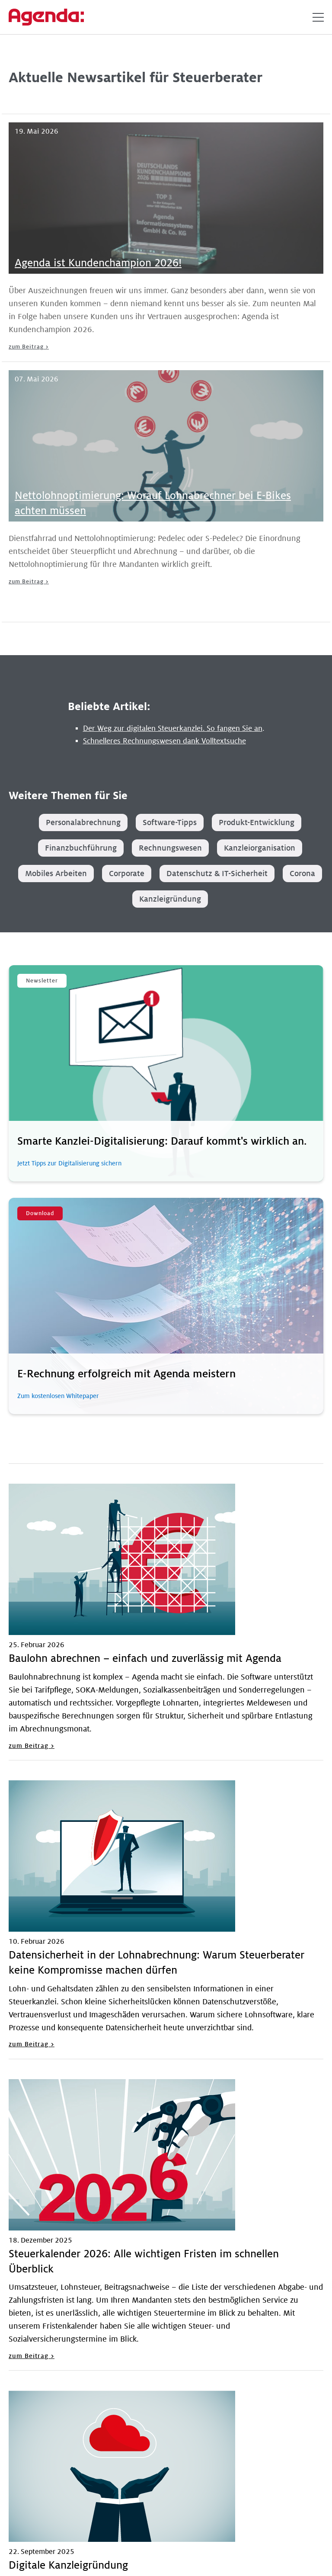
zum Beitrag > (29, 347)
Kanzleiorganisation (259, 848)
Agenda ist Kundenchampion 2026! (98, 263)
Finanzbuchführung (81, 848)
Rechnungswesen (170, 848)
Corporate (126, 873)
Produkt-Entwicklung (256, 822)
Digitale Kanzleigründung (68, 2565)
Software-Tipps (170, 822)
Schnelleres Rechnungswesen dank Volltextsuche (164, 741)
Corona (302, 873)
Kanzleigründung (170, 899)
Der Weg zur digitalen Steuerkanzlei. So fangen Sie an (172, 728)
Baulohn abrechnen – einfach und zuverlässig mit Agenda (145, 1658)
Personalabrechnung (83, 822)
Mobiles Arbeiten (56, 873)
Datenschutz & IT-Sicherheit (217, 873)
